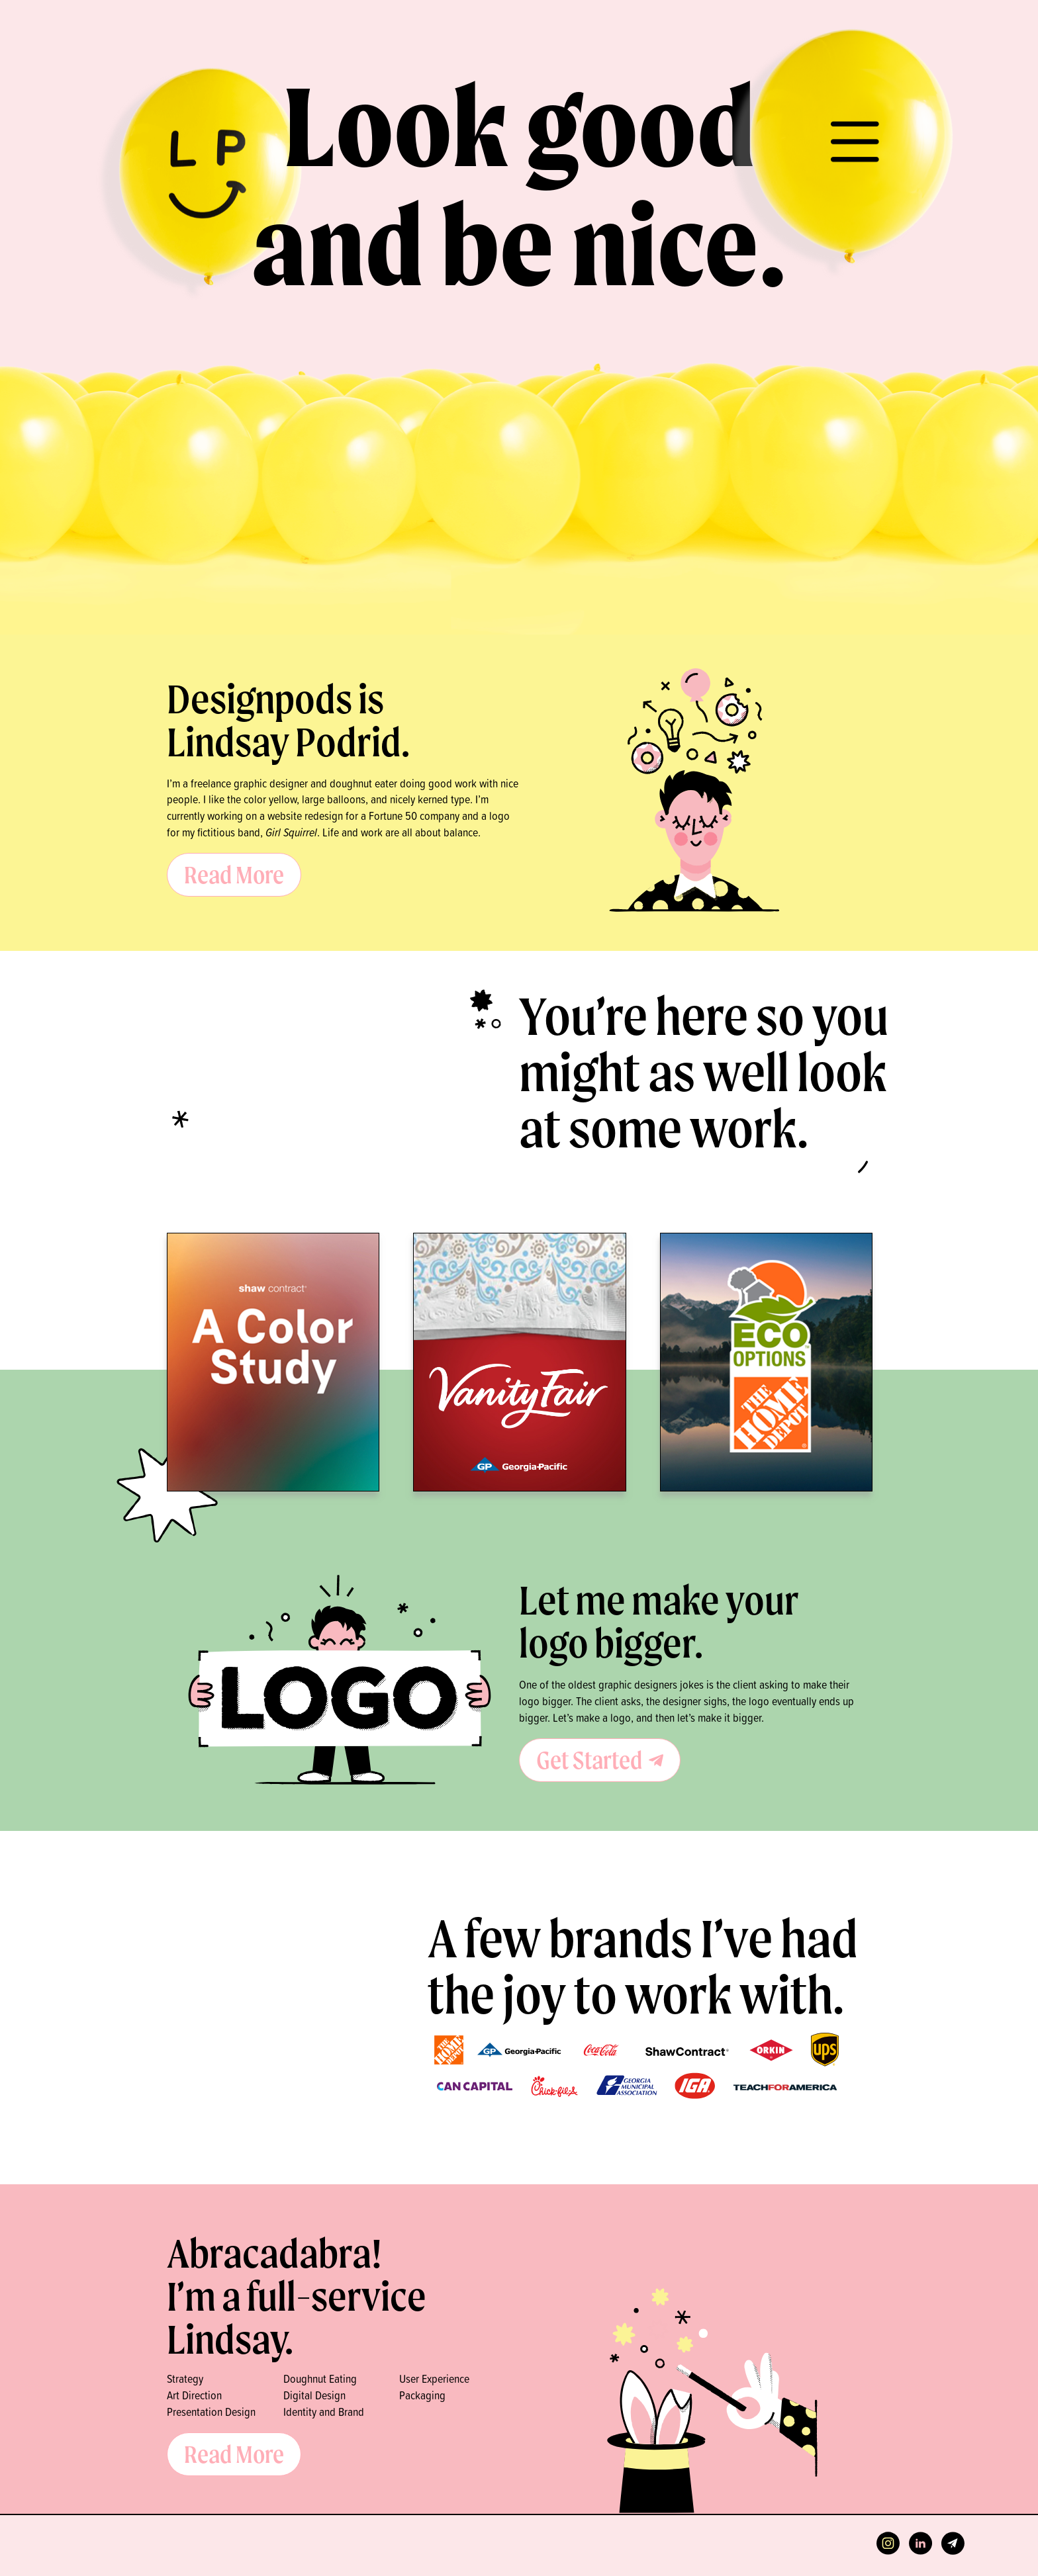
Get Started (599, 1760)
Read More (234, 874)
